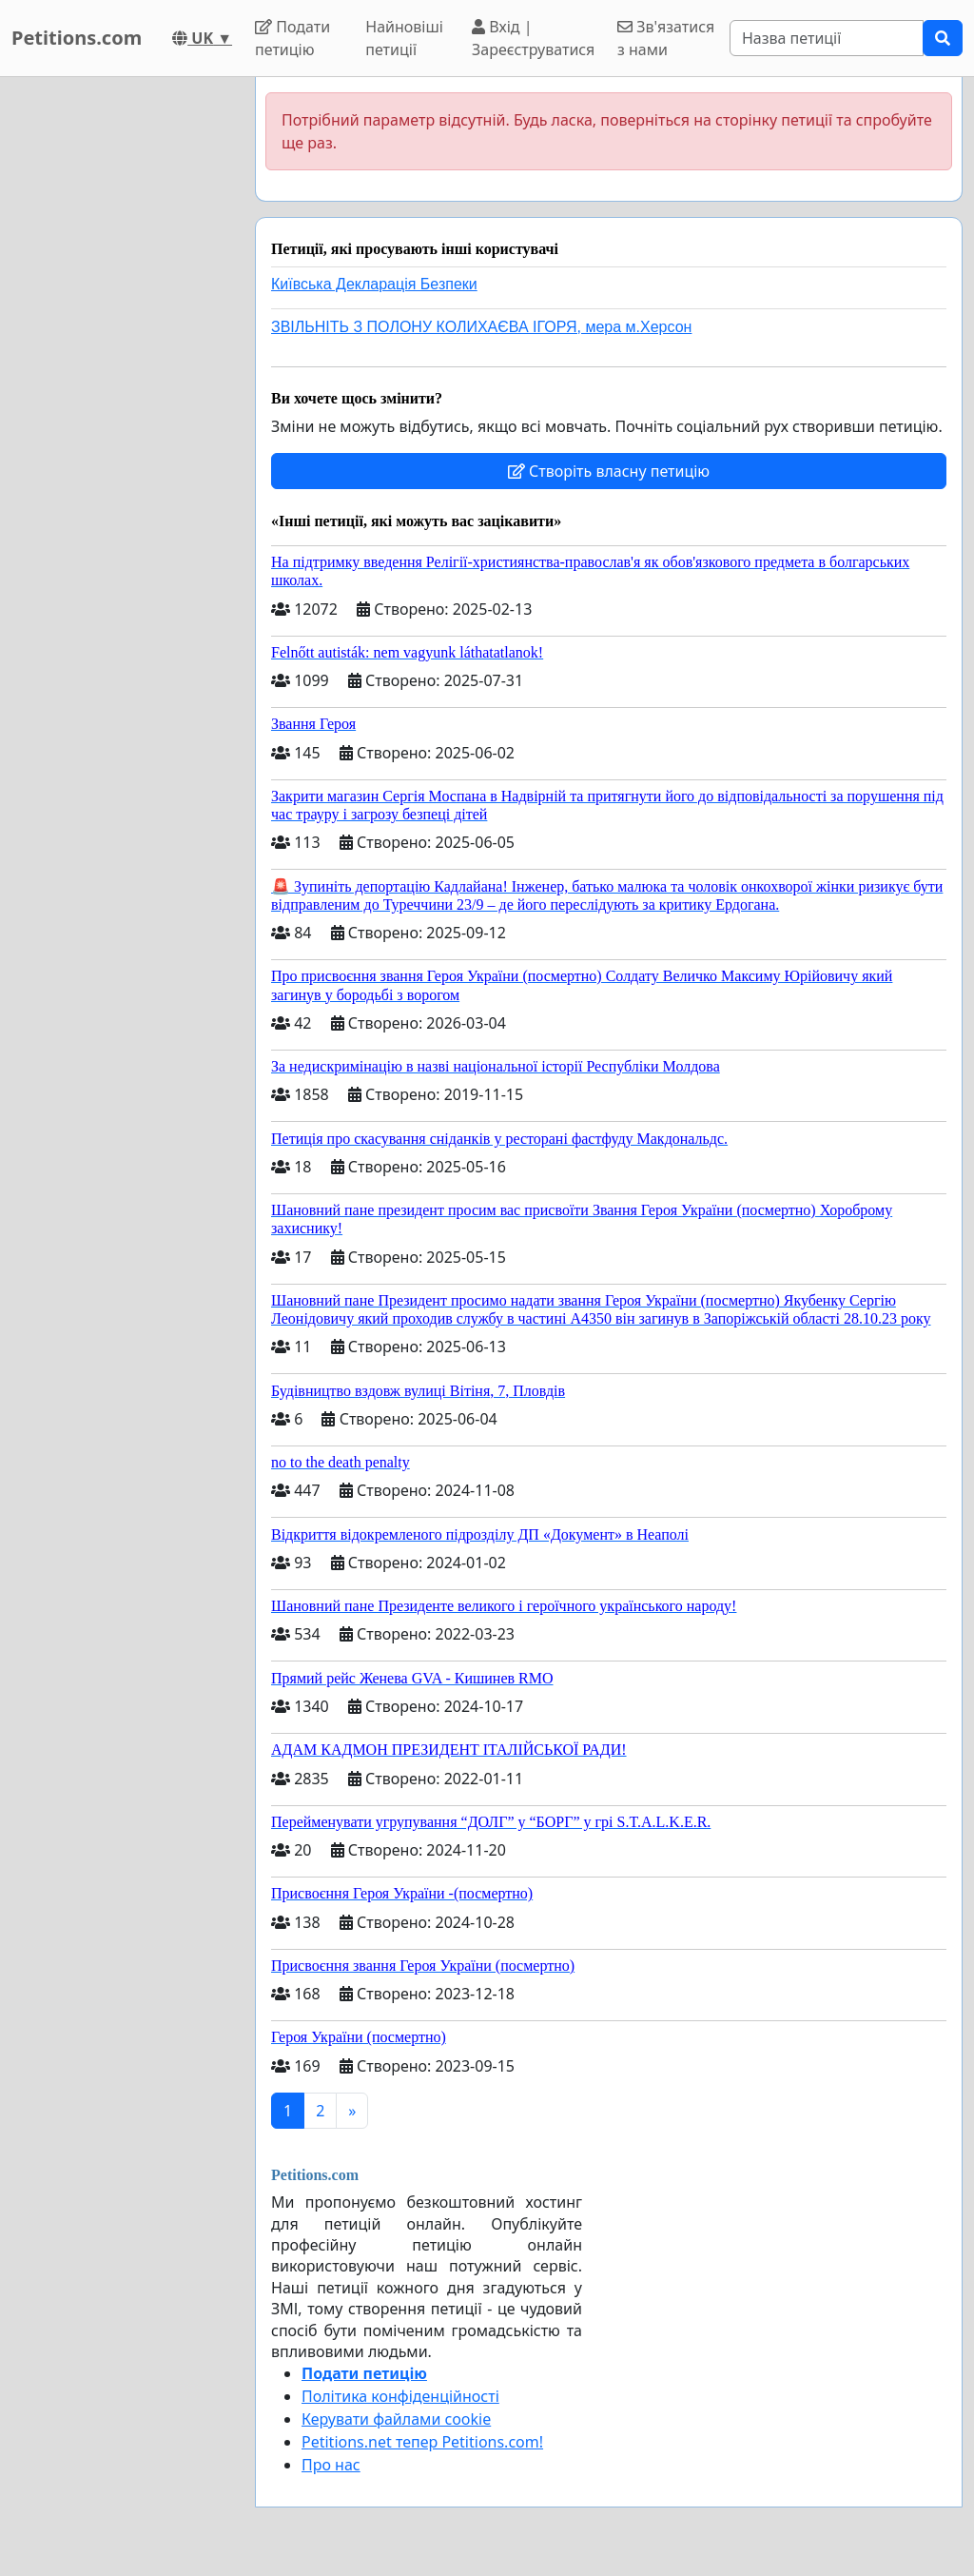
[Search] (827, 38)
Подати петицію (292, 38)
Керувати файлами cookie (396, 2419)
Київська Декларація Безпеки (374, 284)
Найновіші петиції (404, 38)
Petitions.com (76, 37)
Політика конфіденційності (400, 2396)
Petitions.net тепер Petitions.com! (422, 2441)
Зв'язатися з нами (665, 38)
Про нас (331, 2464)
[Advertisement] (121, 362)
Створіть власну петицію (609, 471)
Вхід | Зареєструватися (533, 38)
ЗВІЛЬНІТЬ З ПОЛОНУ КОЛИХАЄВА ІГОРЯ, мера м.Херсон (481, 327)
